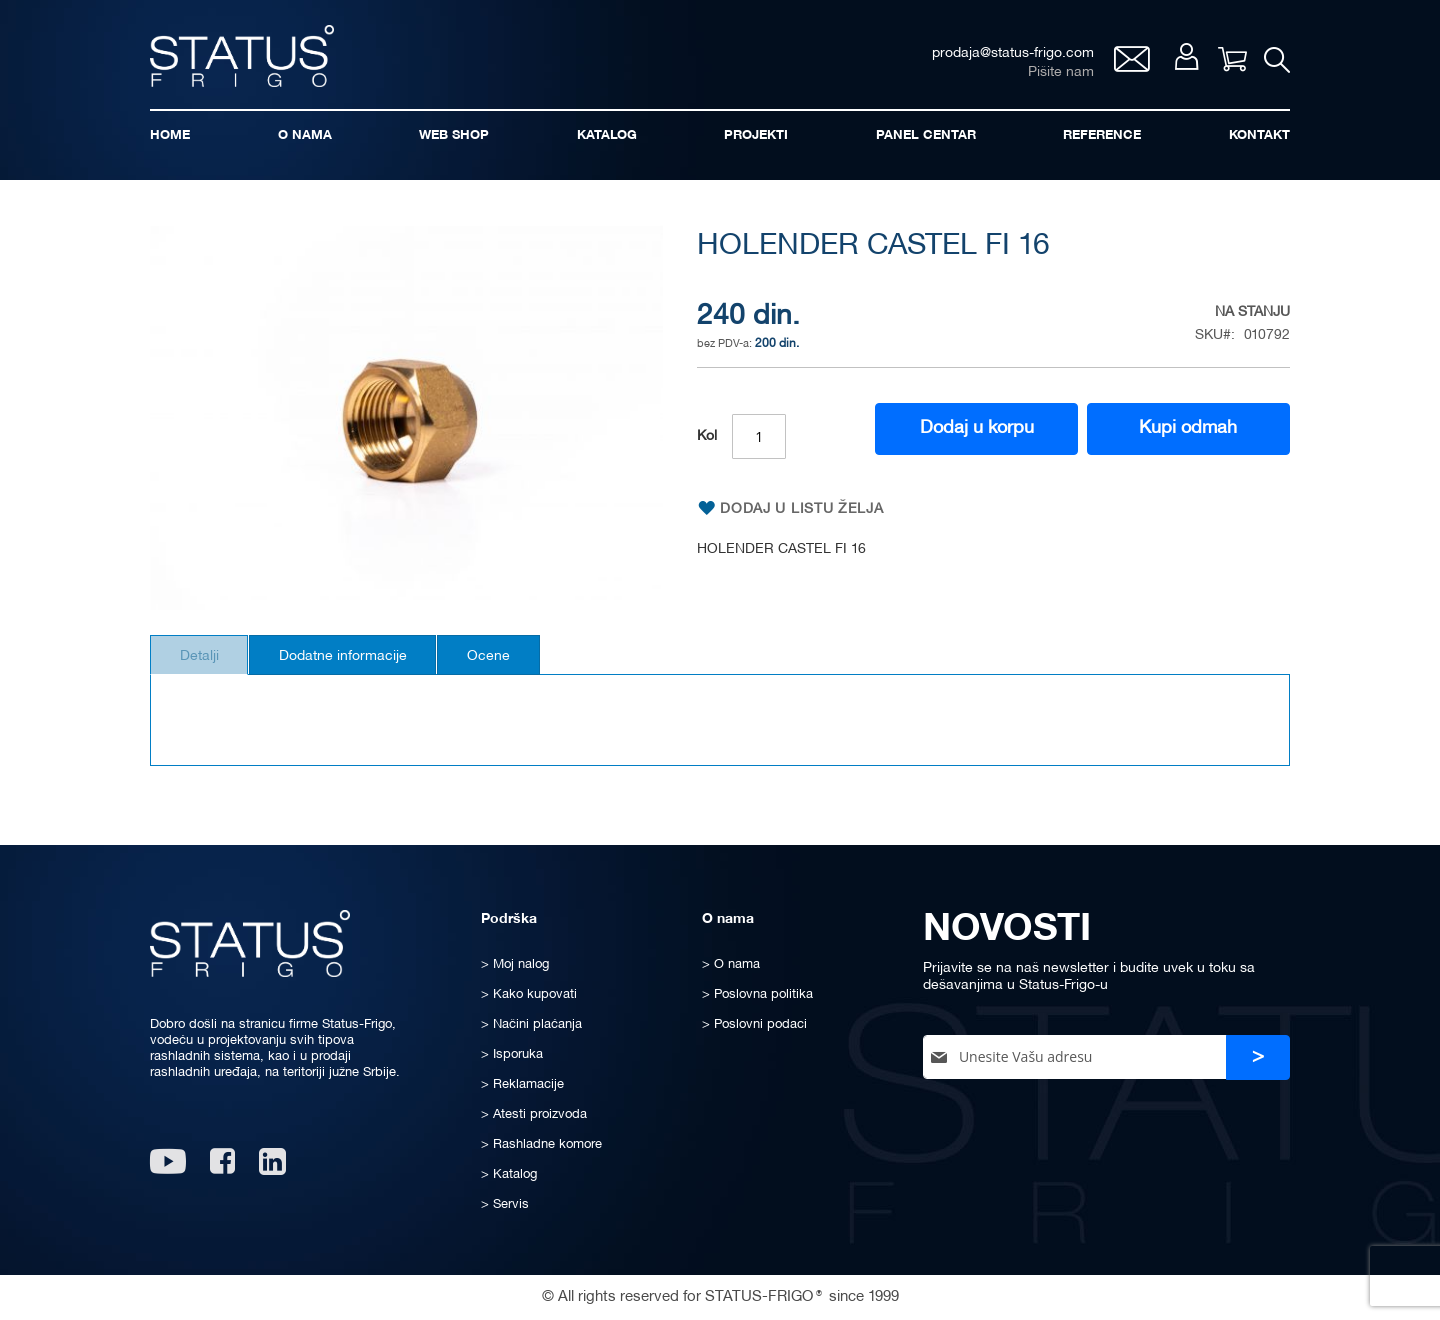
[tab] (205, 664)
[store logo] (250, 58)
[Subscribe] (1258, 1057)
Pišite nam (1053, 75)
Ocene (520, 665)
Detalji (205, 665)
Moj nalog (1179, 61)
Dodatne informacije (362, 665)
